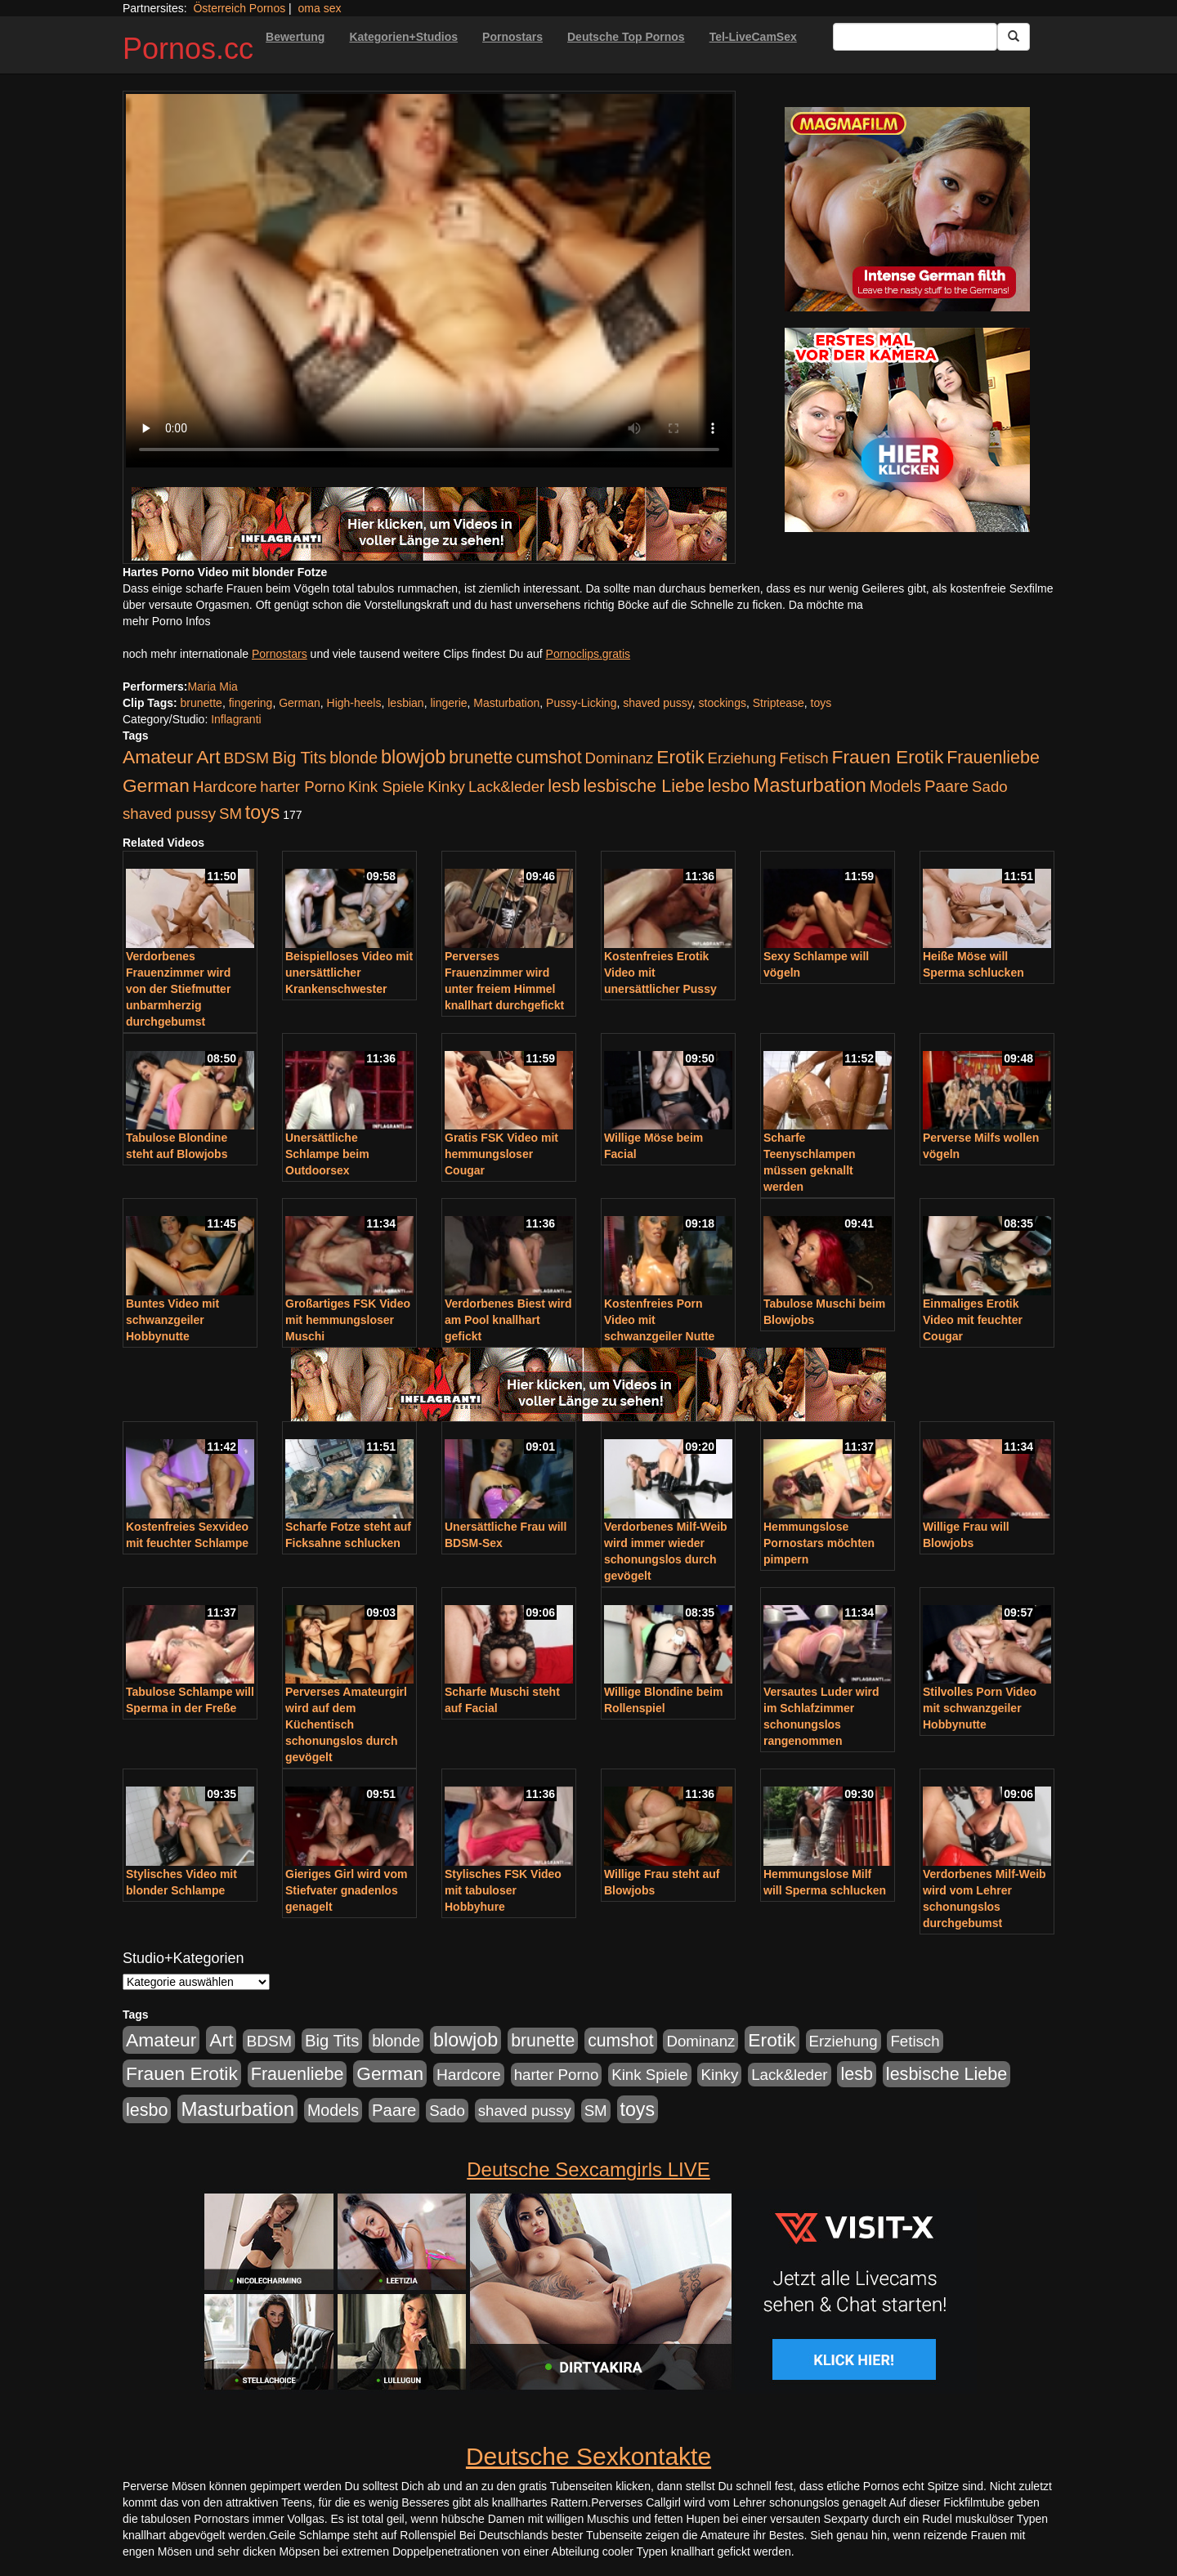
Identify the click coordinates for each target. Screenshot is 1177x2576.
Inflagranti (236, 719)
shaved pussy (657, 702)
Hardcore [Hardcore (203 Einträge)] (225, 786)
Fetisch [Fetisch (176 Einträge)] (803, 758)
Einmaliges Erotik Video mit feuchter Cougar (973, 1320)
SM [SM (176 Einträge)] (230, 813)
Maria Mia (212, 686)
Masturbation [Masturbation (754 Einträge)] (809, 785)
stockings (722, 702)
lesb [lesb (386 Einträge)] (564, 786)
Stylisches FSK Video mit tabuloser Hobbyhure (503, 1890)
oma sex (320, 8)
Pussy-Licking (581, 702)
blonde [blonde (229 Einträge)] (353, 758)
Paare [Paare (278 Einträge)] (946, 786)
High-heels (354, 702)
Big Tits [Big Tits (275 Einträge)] (299, 758)
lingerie (448, 702)
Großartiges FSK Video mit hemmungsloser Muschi (347, 1320)
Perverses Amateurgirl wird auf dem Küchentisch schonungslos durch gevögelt (346, 1724)
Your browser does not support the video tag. (429, 280)
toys (821, 702)
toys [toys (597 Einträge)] (262, 812)
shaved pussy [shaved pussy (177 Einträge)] (169, 813)
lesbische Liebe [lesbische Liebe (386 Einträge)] (644, 786)
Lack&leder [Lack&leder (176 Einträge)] (506, 786)
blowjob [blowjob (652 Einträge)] (413, 756)
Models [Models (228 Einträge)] (895, 786)
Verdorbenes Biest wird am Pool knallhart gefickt (508, 1320)
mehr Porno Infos (166, 621)
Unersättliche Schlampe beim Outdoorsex (327, 1154)
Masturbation (506, 702)
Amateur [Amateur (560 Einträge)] (158, 756)
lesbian (405, 702)
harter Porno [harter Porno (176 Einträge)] (302, 786)
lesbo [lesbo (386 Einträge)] (729, 786)
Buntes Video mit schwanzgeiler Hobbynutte (172, 1320)
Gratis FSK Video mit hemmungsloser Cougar (501, 1154)
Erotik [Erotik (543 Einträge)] (680, 756)
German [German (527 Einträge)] (156, 786)
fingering (251, 702)
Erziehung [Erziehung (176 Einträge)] (742, 758)
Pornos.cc (188, 48)
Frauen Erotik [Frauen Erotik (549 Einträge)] (887, 756)
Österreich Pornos (239, 8)
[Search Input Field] (915, 37)
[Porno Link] (429, 524)
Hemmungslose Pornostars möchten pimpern (819, 1543)
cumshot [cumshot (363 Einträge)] (548, 757)
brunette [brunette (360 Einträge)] (480, 757)
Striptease (778, 702)
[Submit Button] (1013, 37)
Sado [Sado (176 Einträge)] (990, 786)
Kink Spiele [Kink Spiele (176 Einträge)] (386, 786)
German (299, 702)
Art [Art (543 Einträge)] (208, 756)
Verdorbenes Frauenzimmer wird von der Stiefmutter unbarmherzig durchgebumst (178, 989)
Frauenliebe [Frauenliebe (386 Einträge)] (993, 757)
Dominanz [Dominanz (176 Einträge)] (618, 758)
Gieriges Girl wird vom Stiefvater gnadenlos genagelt (346, 1890)
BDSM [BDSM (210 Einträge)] (246, 758)
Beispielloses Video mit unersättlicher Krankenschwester (349, 972)
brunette (201, 702)
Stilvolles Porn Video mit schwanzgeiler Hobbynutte (979, 1708)
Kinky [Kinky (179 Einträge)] (446, 786)
